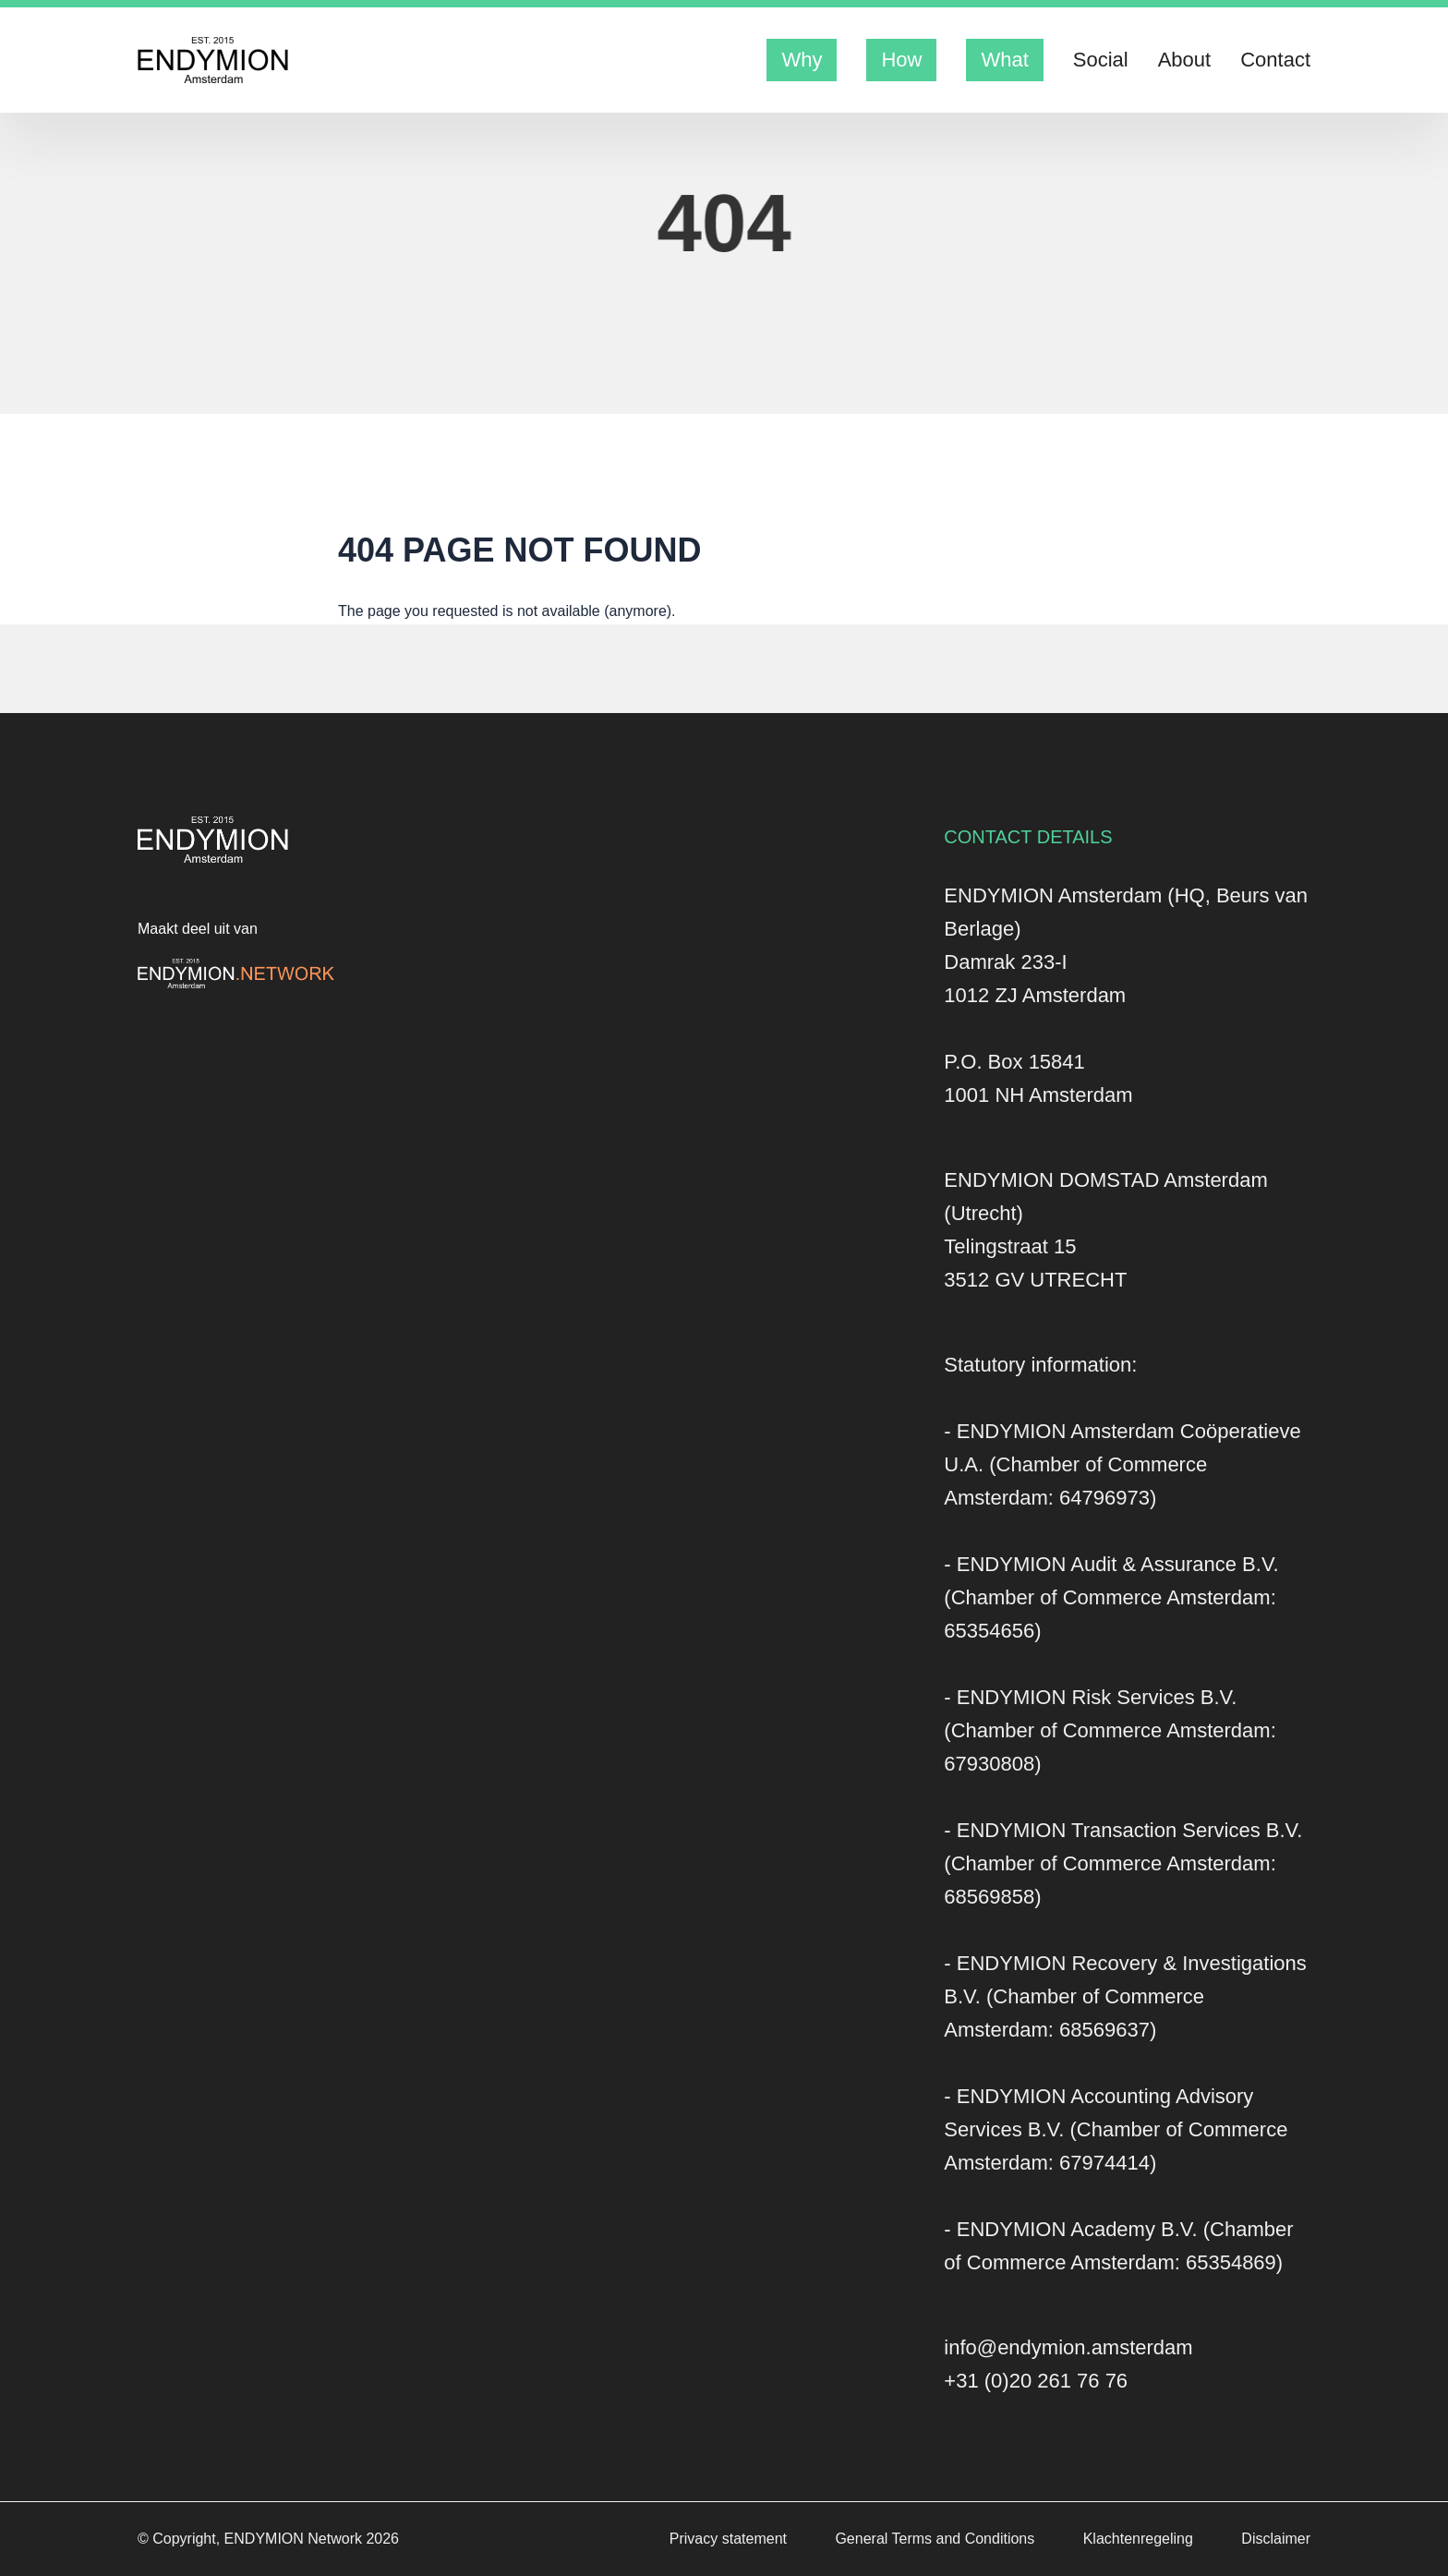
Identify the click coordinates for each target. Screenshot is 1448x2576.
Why (801, 59)
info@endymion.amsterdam (1068, 2347)
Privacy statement (730, 2538)
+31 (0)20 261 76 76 (1036, 2380)
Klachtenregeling (1140, 2538)
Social (1100, 59)
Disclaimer (1275, 2538)
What (1004, 59)
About (1185, 59)
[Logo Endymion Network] (236, 973)
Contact (1275, 59)
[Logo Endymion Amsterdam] (213, 60)
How (901, 59)
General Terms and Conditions (936, 2538)
